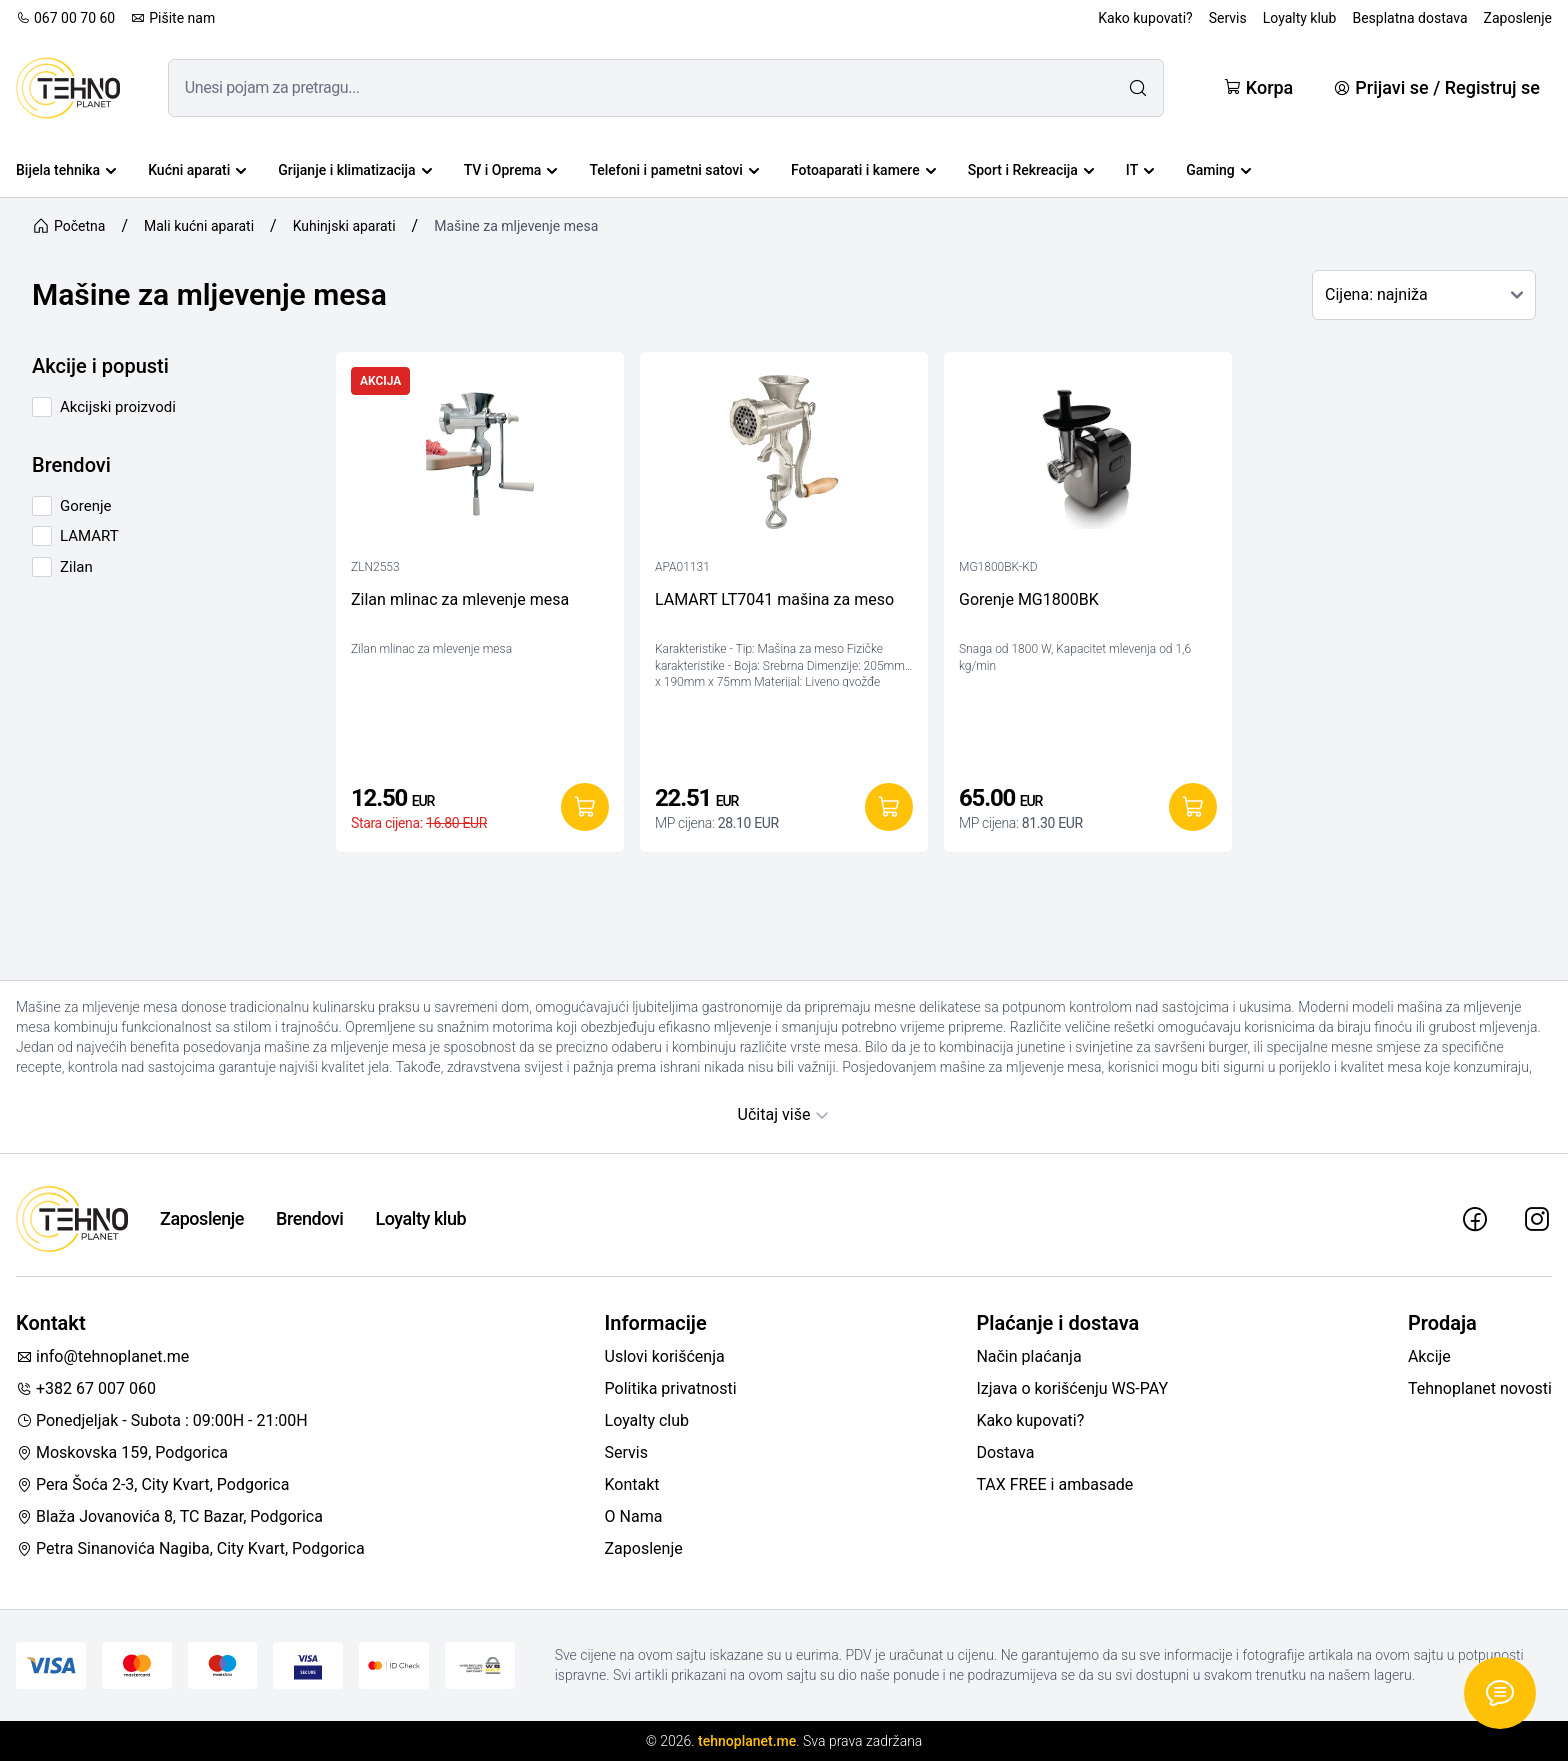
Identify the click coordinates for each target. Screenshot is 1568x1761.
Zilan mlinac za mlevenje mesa (460, 599)
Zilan (76, 567)
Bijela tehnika (66, 170)
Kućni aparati (197, 170)
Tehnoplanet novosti (1480, 1388)
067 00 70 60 (65, 18)
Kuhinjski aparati (344, 226)
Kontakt (632, 1484)
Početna (68, 226)
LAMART (89, 536)
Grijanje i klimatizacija (354, 170)
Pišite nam (173, 18)
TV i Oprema (511, 170)
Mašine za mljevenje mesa (516, 226)
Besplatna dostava (1409, 18)
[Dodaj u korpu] (585, 807)
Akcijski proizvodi (118, 407)
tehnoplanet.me (747, 1741)
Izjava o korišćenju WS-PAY (1072, 1388)
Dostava (1005, 1452)
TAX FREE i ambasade (1054, 1484)
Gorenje (86, 506)
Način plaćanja (1028, 1356)
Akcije (1429, 1356)
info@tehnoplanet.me (102, 1356)
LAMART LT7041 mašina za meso (774, 599)
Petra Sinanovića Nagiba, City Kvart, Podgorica (190, 1548)
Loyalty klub (1300, 18)
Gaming (1218, 170)
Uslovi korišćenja (665, 1356)
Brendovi (309, 1218)
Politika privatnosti (671, 1388)
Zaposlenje (1518, 18)
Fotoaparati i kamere (863, 170)
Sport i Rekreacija (1031, 170)
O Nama (634, 1516)
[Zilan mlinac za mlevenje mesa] (480, 457)
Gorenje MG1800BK (1029, 599)
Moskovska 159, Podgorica (122, 1452)
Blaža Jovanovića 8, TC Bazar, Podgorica (169, 1516)
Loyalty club (647, 1420)
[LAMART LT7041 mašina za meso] (784, 457)
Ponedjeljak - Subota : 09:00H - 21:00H (162, 1420)
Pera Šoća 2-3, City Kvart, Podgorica (152, 1484)
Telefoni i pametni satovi (673, 170)
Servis (1228, 18)
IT (1140, 170)
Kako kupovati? (1145, 18)
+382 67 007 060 (86, 1388)
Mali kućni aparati (199, 226)
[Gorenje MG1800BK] (1088, 457)
